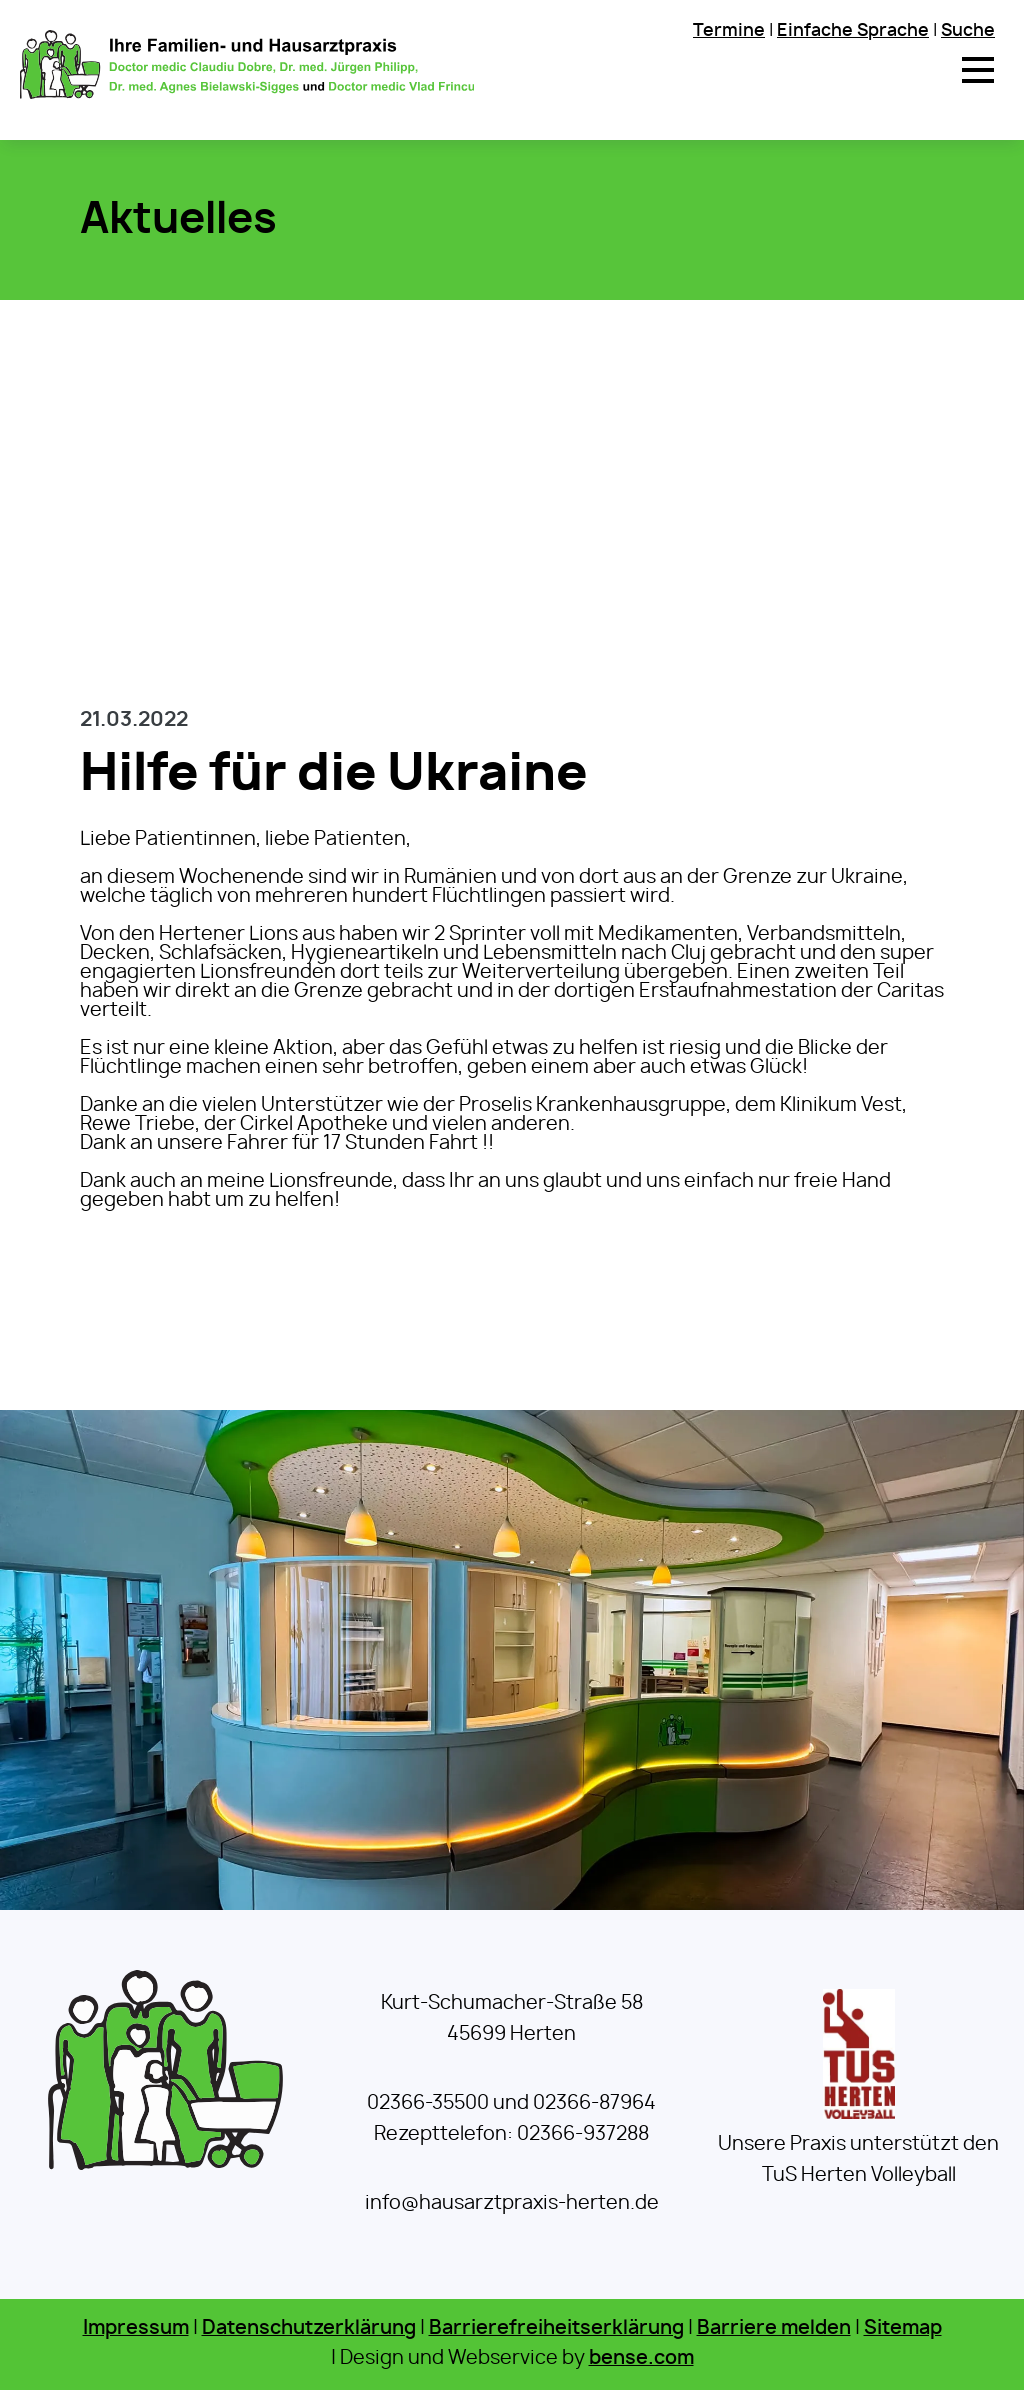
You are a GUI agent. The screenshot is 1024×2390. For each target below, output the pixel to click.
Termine (729, 30)
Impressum (136, 2328)
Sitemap (903, 2328)
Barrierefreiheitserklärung (556, 2328)
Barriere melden (774, 2328)
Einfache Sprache (853, 30)
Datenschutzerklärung (309, 2328)
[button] (978, 70)
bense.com (641, 2358)
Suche (968, 30)
